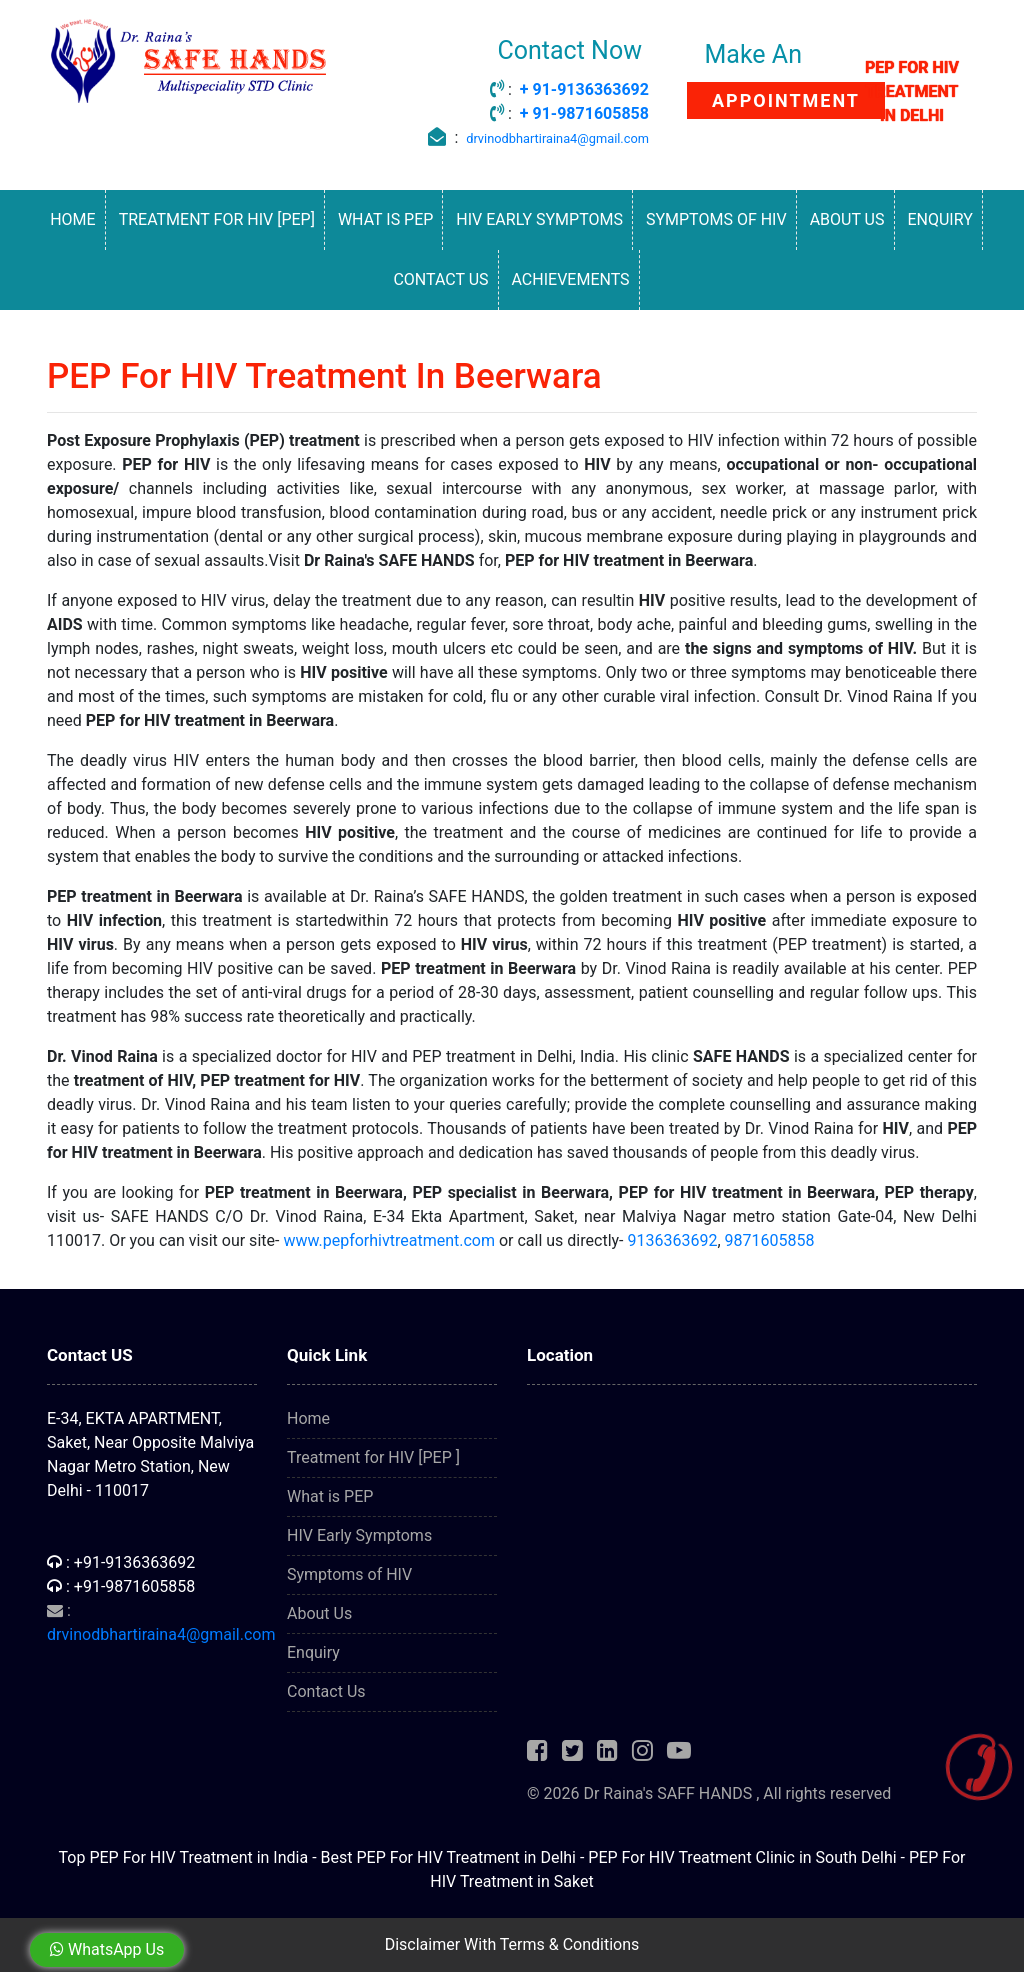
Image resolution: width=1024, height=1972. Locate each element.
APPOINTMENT (786, 100)
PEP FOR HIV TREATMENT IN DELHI (912, 91)
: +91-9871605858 (121, 1586)
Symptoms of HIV (716, 219)
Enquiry (939, 219)
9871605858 (770, 1240)
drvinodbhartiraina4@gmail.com (557, 138)
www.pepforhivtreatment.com (389, 1240)
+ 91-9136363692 (584, 89)
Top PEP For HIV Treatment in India (184, 1857)
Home (72, 219)
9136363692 (672, 1240)
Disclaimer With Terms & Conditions (512, 1944)
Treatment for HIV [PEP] (217, 219)
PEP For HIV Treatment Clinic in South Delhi (742, 1857)
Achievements (571, 279)
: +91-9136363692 (121, 1562)
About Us (847, 219)
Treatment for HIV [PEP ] (373, 1457)
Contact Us (440, 279)
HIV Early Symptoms (539, 219)
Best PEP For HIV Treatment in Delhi (448, 1857)
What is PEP (385, 219)
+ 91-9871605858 (584, 113)
